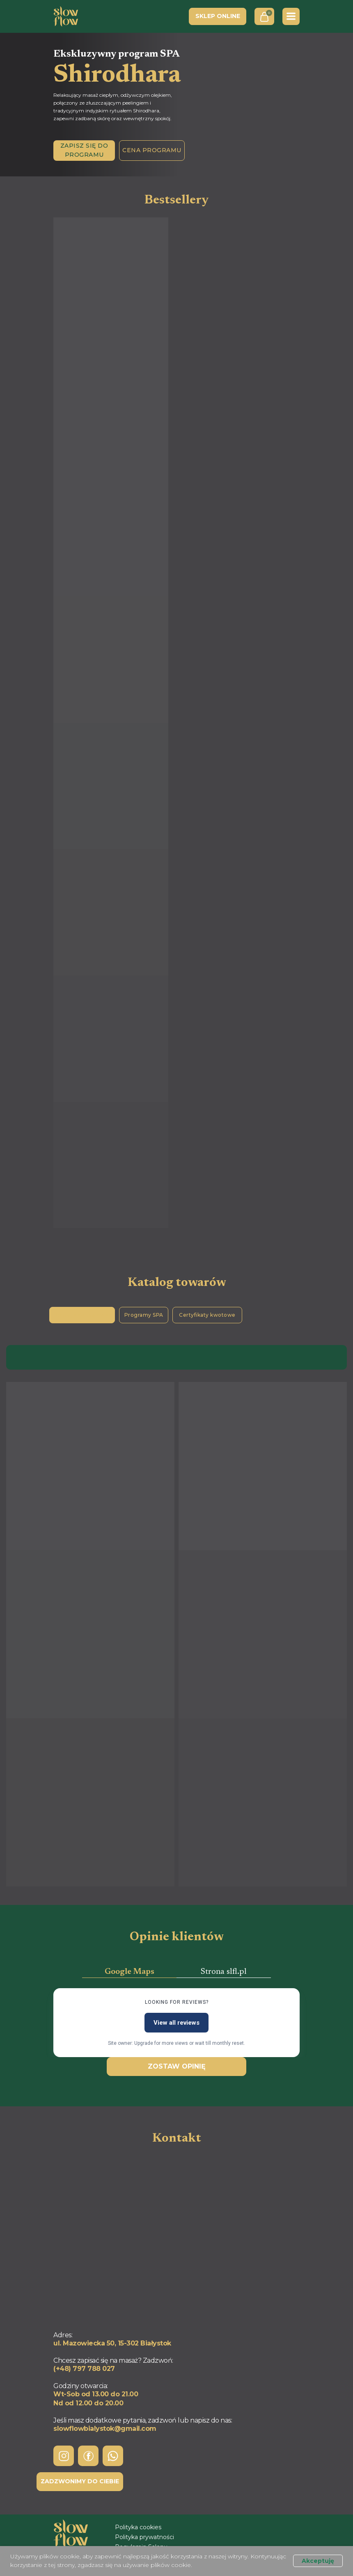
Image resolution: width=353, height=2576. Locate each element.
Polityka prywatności (144, 2537)
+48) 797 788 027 (85, 2369)
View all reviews (176, 2022)
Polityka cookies (138, 2527)
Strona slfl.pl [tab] (224, 1972)
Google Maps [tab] (129, 1972)
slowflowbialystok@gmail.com (104, 2428)
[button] (84, 150)
